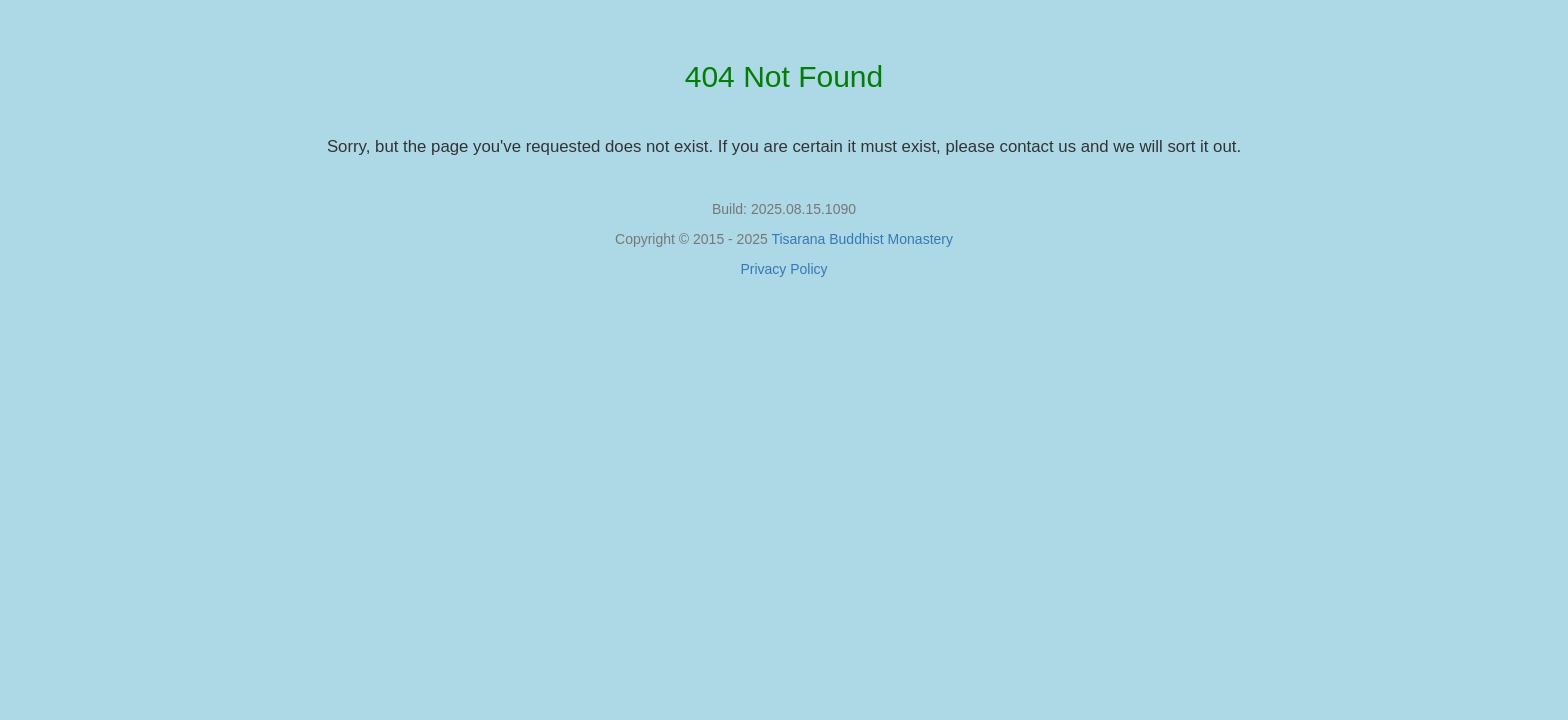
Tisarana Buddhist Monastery (862, 239)
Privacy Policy (783, 269)
